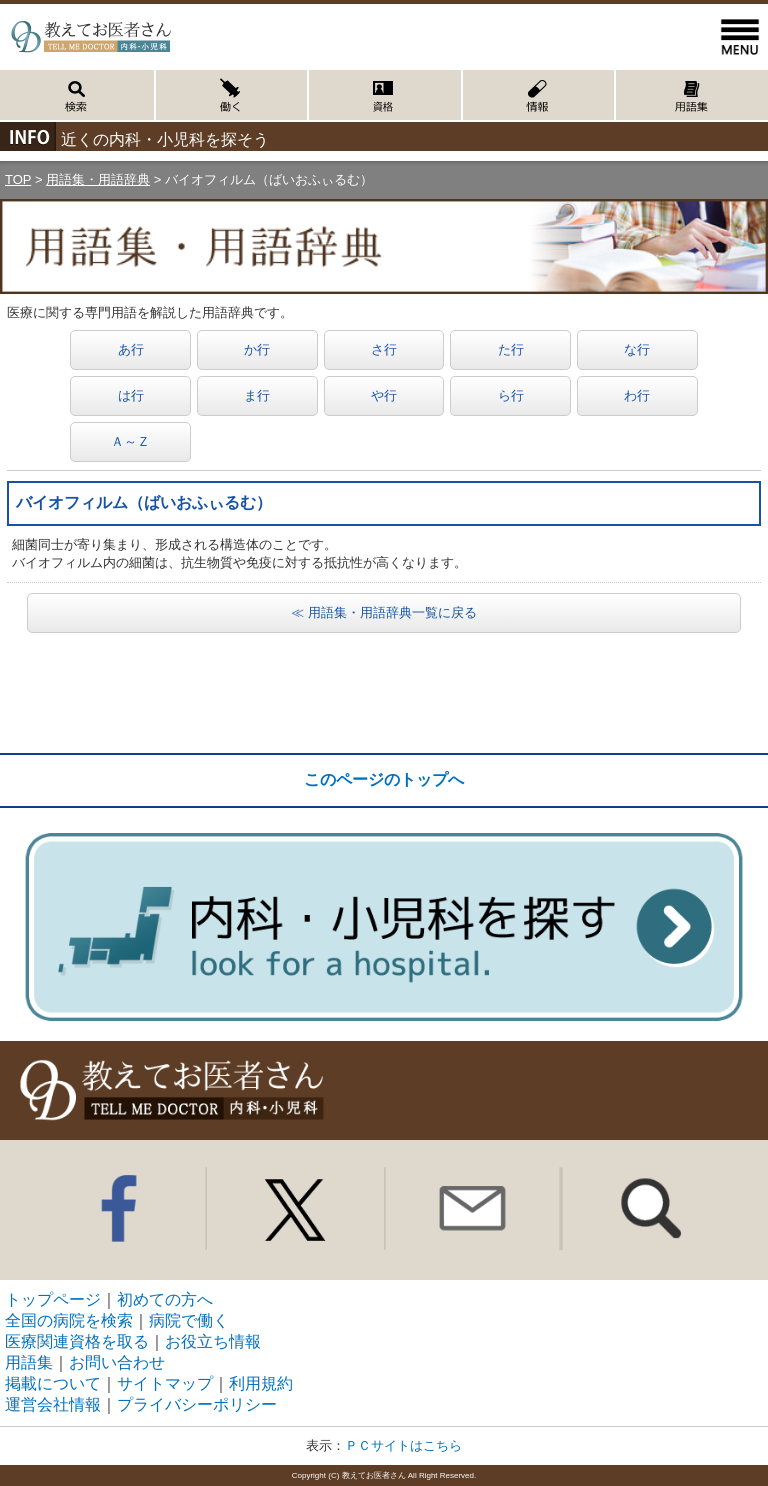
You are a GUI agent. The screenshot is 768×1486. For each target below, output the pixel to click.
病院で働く (189, 1320)
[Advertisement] (384, 693)
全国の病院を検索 (69, 1320)
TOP (18, 179)
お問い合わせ (117, 1362)
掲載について (53, 1383)
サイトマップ (165, 1383)
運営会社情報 (53, 1404)
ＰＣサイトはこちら (403, 1445)
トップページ (53, 1299)
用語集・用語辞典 (98, 179)
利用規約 (261, 1383)
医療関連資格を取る (77, 1341)
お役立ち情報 (213, 1341)
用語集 (29, 1362)
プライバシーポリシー (197, 1404)
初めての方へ (165, 1299)
